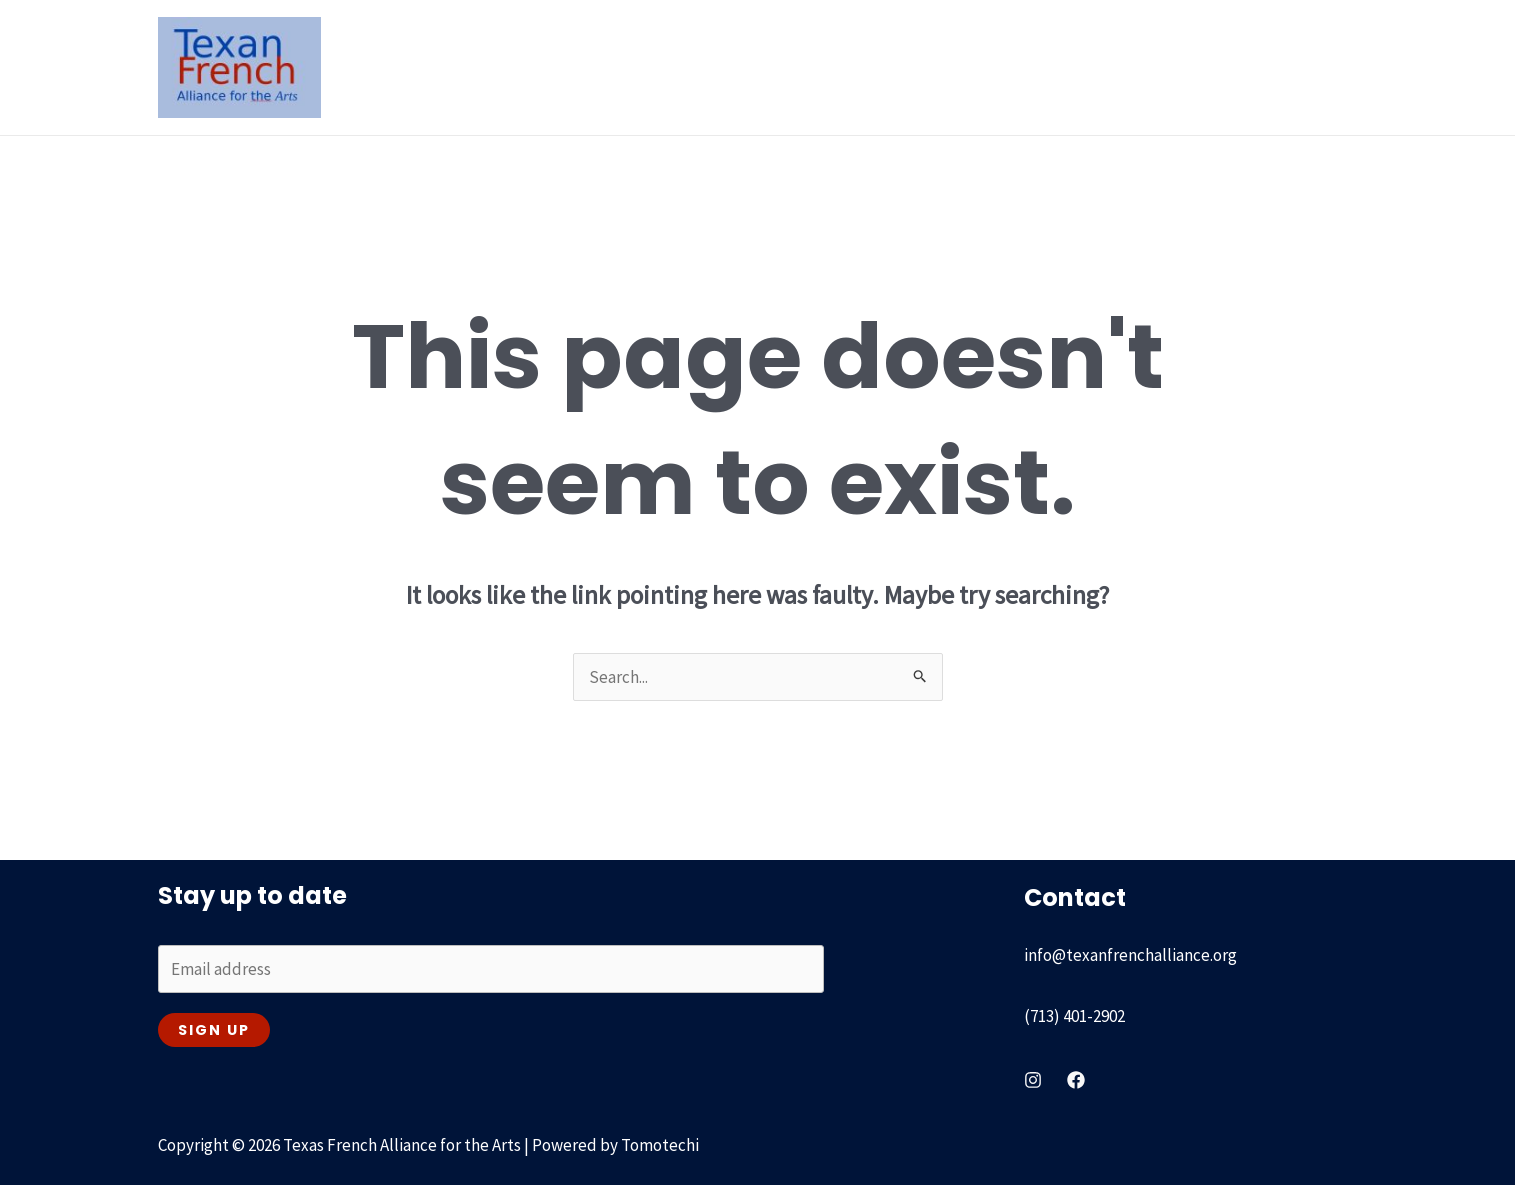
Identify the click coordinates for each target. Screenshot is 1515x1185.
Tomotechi (660, 1145)
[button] (586, 67)
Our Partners (1096, 67)
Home (453, 67)
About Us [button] (552, 67)
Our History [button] (681, 67)
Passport (985, 67)
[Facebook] (1076, 1080)
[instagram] (1033, 1080)
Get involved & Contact (1258, 67)
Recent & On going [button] (843, 67)
